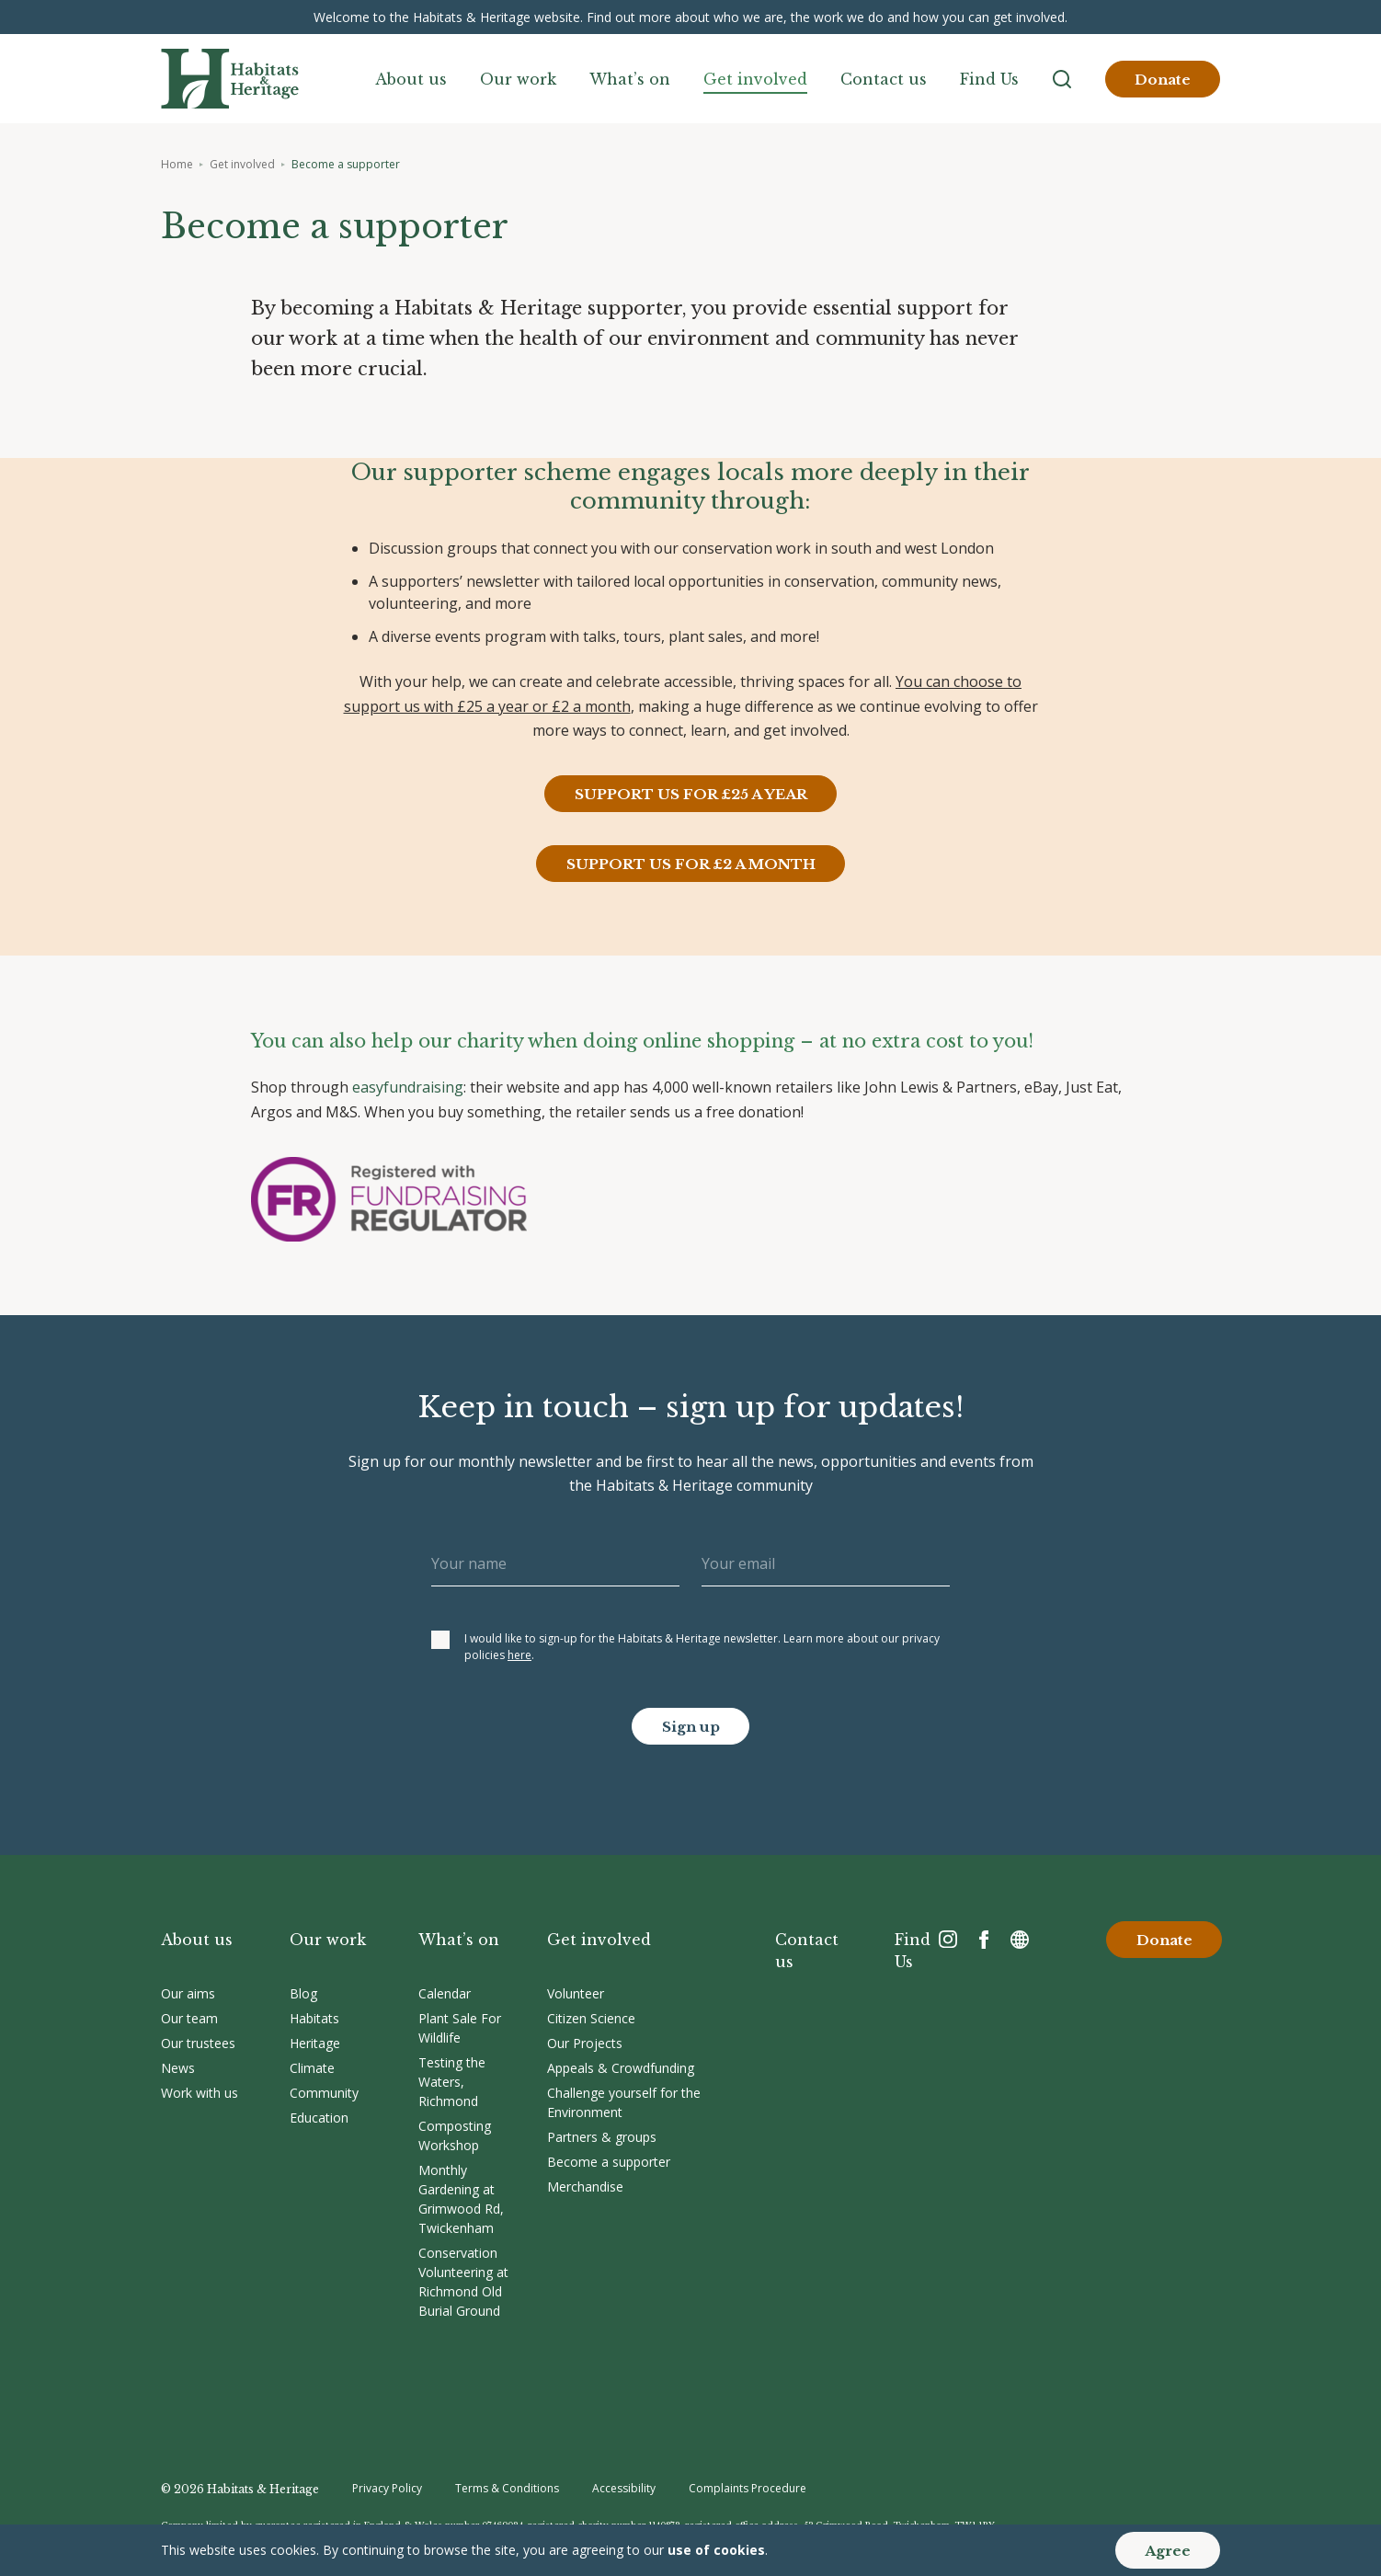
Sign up (691, 1726)
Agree (1168, 2550)
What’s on (629, 79)
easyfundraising (407, 1087)
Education (319, 2117)
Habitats (314, 2018)
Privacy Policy (387, 2488)
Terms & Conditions (507, 2488)
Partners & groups (601, 2137)
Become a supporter (608, 2161)
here (519, 1655)
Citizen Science (591, 2018)
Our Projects (584, 2043)
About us (411, 79)
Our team (189, 2018)
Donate (1163, 79)
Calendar (444, 1993)
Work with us (199, 2092)
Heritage (315, 2043)
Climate (312, 2068)
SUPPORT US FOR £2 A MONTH (691, 864)
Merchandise (585, 2186)
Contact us (883, 79)
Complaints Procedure (747, 2488)
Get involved (755, 79)
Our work (518, 79)
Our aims (188, 1993)
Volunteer (575, 1993)
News (178, 2068)
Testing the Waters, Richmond (451, 2082)
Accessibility (624, 2488)
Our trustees (198, 2043)
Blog (303, 1993)
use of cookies (716, 2550)
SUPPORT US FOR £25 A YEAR (691, 794)
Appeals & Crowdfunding (620, 2068)
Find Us (989, 79)
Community (324, 2092)
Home (177, 164)
